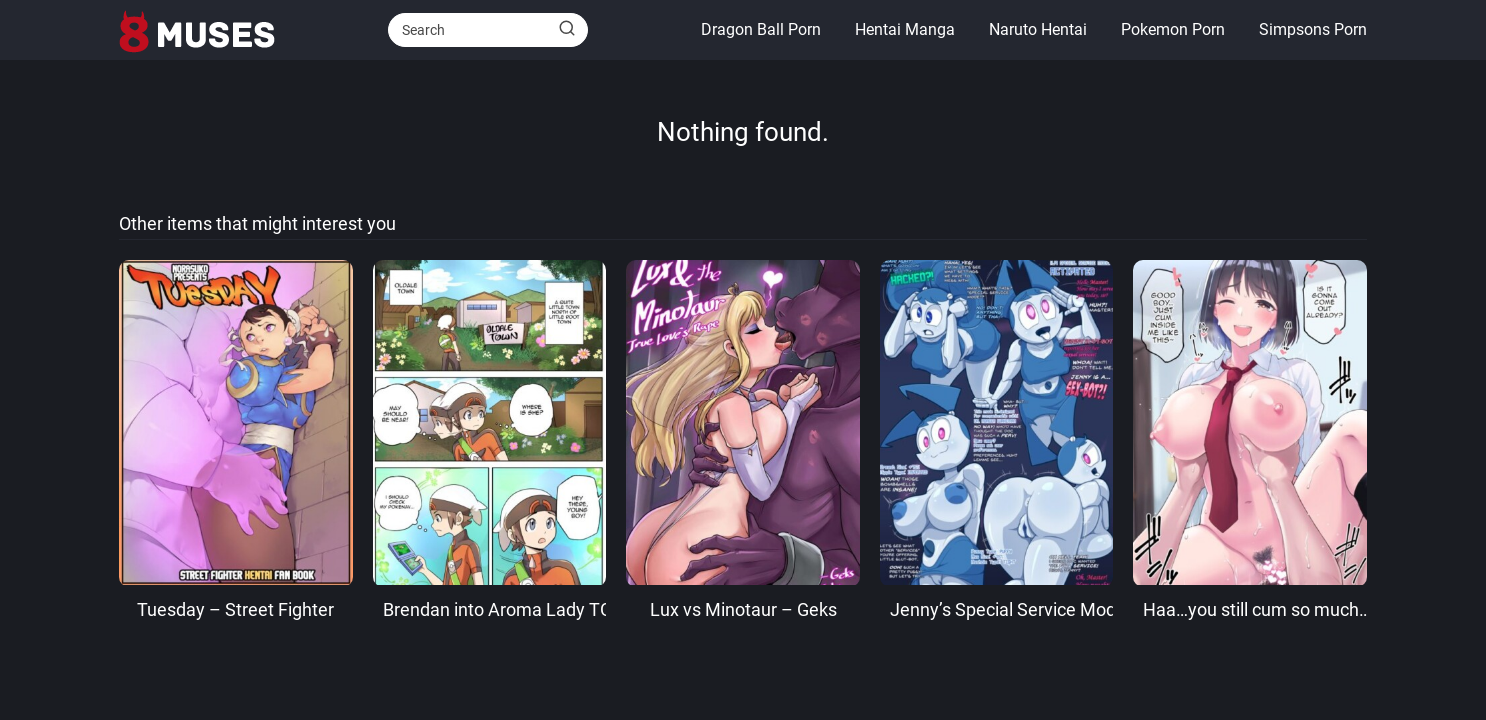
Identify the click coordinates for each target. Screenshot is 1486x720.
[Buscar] (567, 29)
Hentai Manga (905, 29)
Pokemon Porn (1173, 29)
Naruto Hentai (1038, 29)
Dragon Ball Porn (761, 29)
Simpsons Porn (1313, 29)
